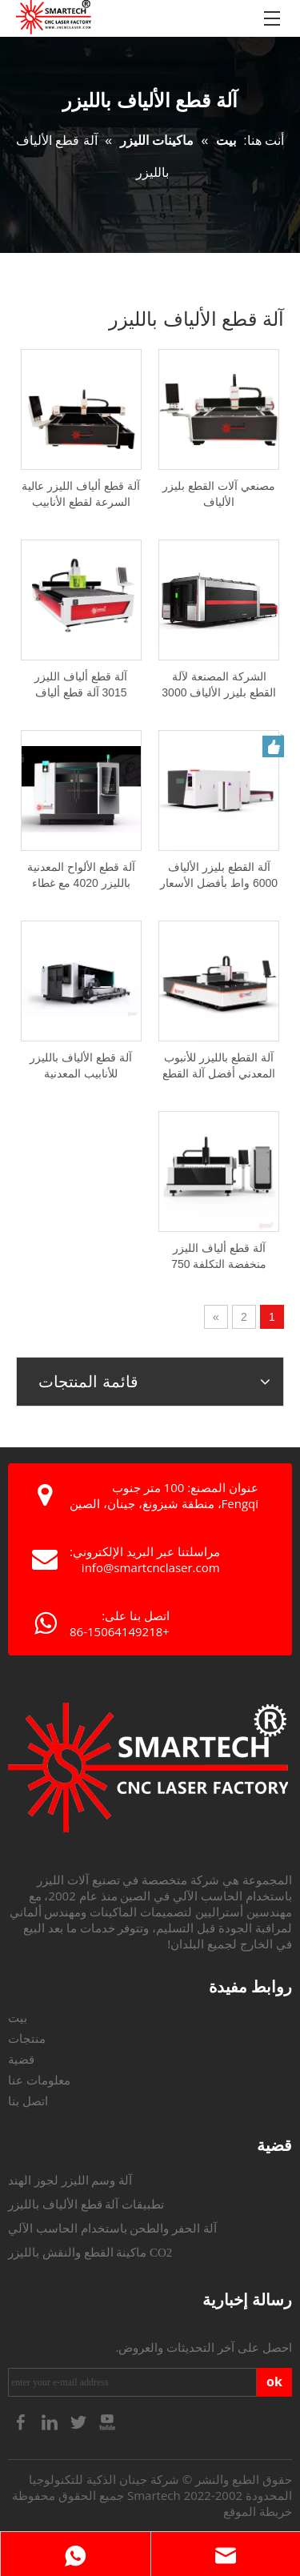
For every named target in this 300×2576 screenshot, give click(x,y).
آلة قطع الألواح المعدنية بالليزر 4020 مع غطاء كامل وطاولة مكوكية (81, 876)
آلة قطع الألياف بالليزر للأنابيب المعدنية (81, 1065)
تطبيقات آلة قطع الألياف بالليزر (86, 2204)
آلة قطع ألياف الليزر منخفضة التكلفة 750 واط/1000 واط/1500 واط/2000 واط (219, 1257)
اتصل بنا (28, 2101)
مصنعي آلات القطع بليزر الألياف (218, 493)
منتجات (27, 2038)
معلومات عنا (39, 2080)
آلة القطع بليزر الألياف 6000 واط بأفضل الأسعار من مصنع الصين (219, 876)
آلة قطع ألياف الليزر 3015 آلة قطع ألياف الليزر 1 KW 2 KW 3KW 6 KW (81, 685)
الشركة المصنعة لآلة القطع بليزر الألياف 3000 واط (219, 685)
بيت (17, 2018)
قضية (21, 2059)
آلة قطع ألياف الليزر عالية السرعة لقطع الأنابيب (81, 493)
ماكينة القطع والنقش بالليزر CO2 (90, 2252)
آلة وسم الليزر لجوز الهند (70, 2180)
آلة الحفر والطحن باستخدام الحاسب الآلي (112, 2228)
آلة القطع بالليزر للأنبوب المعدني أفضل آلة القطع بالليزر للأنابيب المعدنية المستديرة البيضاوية (218, 1066)
